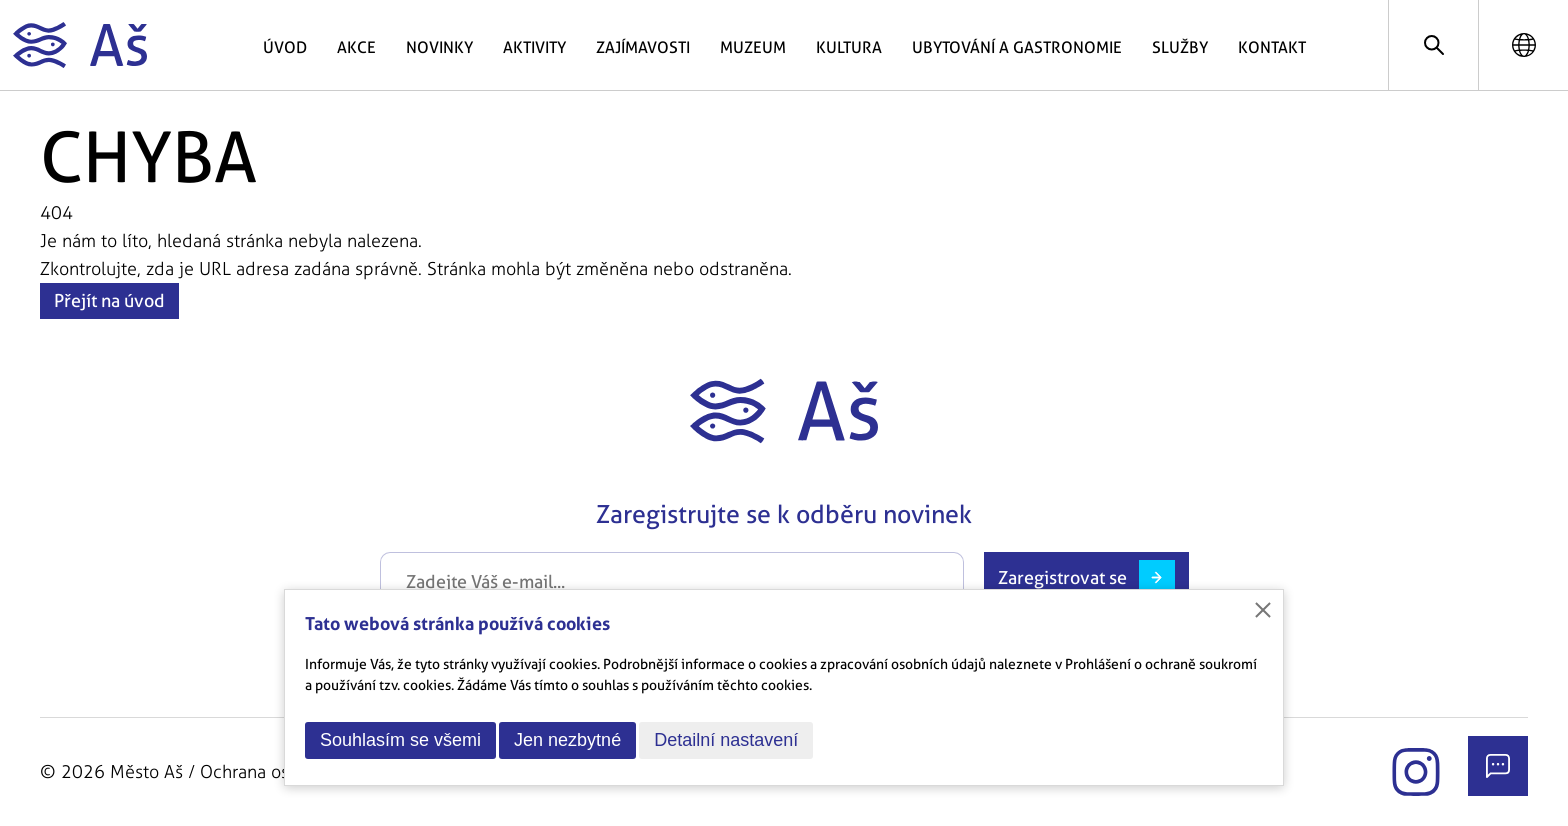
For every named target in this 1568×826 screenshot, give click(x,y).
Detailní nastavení (726, 740)
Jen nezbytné (567, 740)
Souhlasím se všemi (400, 740)
